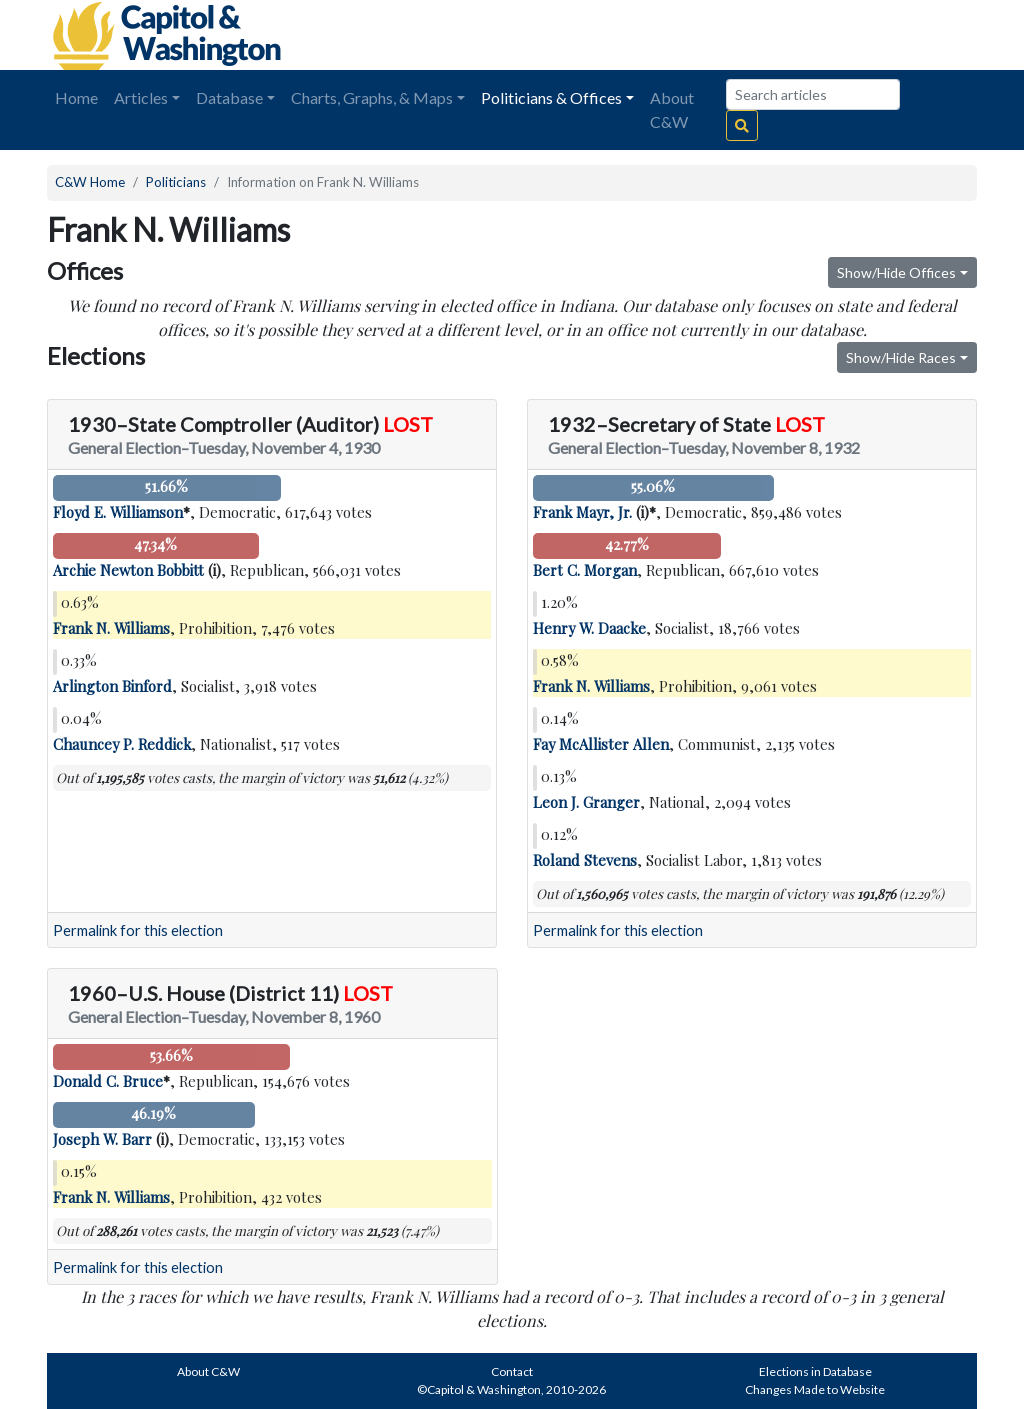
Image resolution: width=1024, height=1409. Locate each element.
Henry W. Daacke (589, 628)
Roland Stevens (585, 860)
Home (76, 97)
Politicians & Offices (551, 97)
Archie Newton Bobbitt (128, 570)
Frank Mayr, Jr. (582, 512)
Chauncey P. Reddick (122, 744)
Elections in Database (815, 1371)
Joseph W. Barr (102, 1139)
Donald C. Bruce (108, 1081)
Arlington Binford (112, 686)
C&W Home (90, 182)
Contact (512, 1371)
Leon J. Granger (586, 802)
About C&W (672, 109)
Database (229, 97)
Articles (141, 97)
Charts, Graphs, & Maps (372, 97)
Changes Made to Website (815, 1389)
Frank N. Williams (111, 628)
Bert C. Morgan (585, 570)
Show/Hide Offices (896, 272)
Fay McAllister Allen (601, 744)
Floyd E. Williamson (118, 512)
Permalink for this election (138, 930)
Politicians (176, 182)
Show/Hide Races (901, 357)
